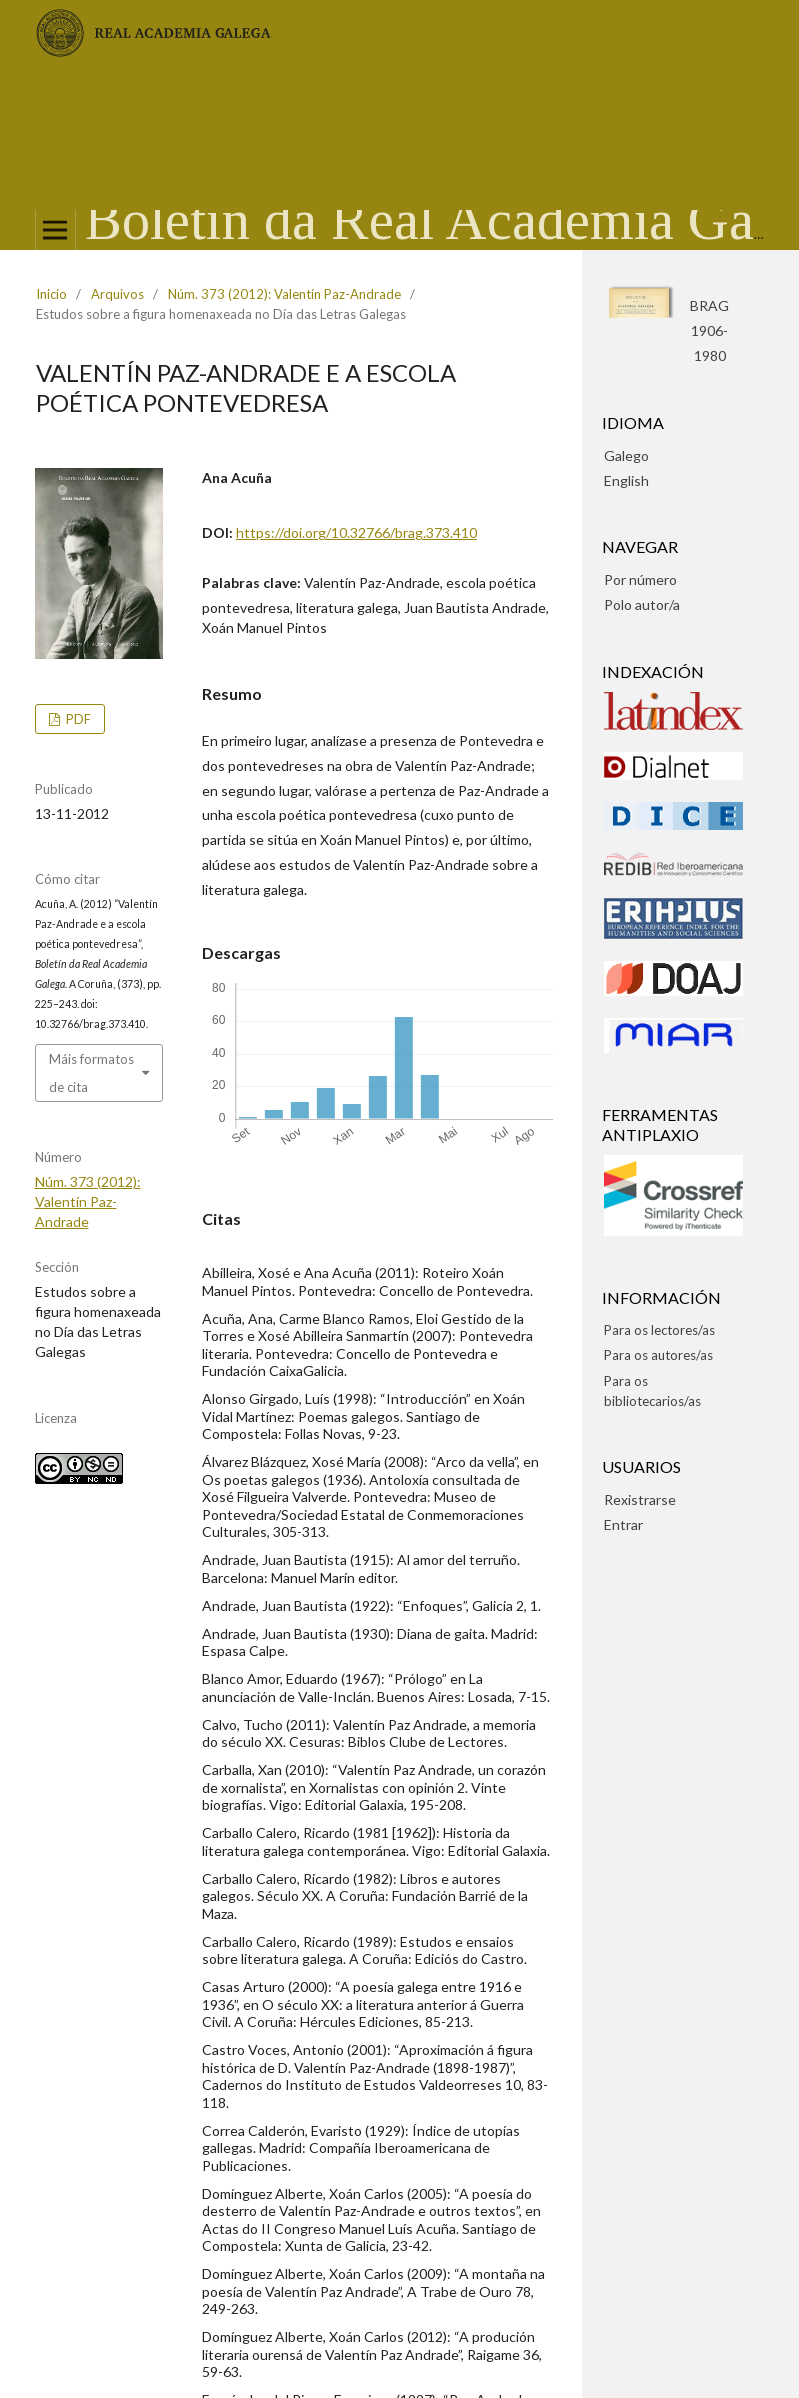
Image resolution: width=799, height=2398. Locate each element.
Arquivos (117, 294)
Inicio (51, 294)
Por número (640, 579)
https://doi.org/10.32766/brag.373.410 (356, 532)
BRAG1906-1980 (709, 330)
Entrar (623, 1524)
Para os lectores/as (659, 1330)
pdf (77, 719)
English (626, 480)
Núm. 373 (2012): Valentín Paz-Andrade (284, 294)
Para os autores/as (658, 1355)
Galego (626, 455)
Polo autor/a (642, 604)
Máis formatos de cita (91, 1073)
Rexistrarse (640, 1499)
